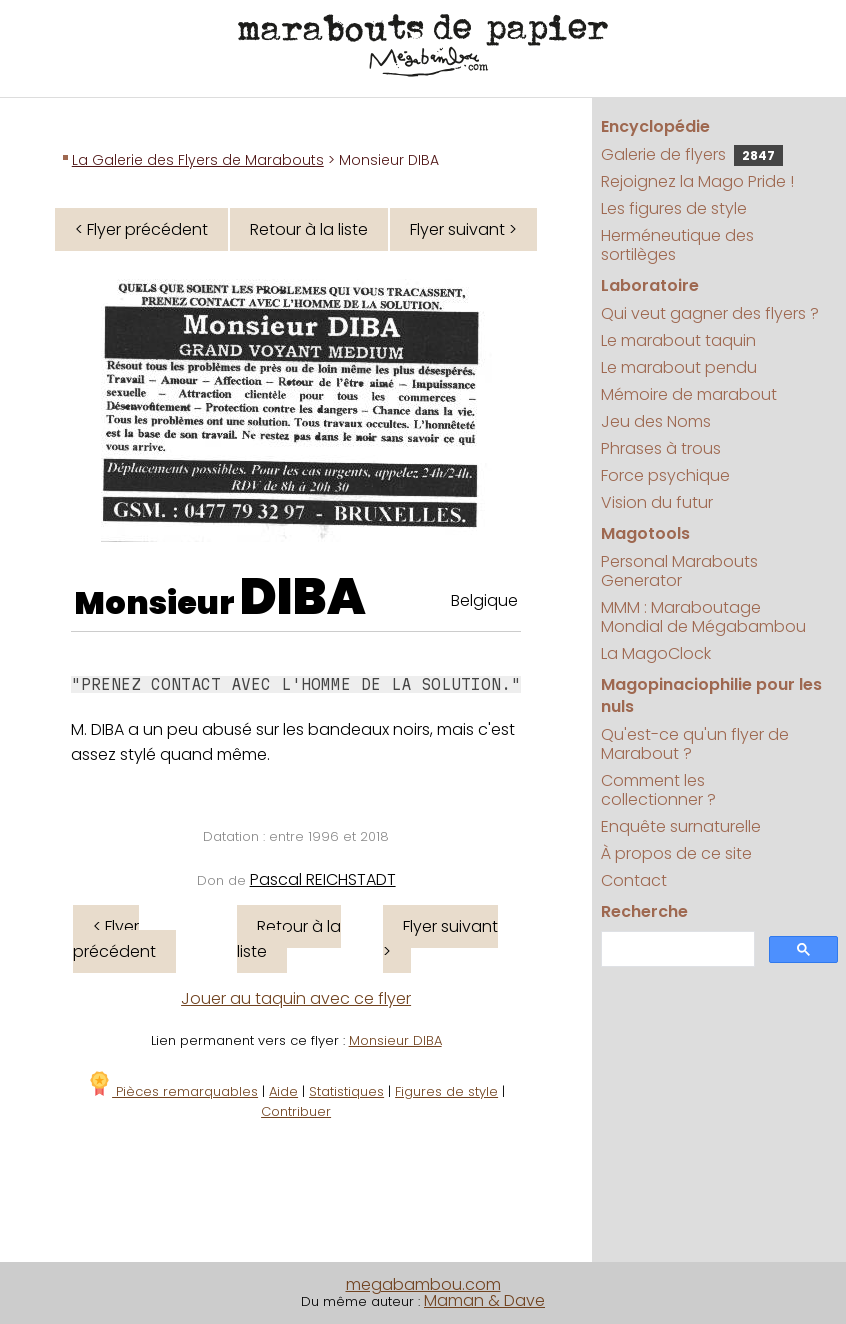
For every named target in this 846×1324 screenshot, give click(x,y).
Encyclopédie (655, 126)
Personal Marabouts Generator (679, 571)
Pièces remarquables (172, 1091)
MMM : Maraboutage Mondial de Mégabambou (703, 617)
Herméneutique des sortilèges (677, 245)
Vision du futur (657, 502)
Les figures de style (674, 208)
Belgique (484, 600)
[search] (676, 949)
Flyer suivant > (463, 229)
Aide (283, 1091)
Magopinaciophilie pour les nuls (711, 695)
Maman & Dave (484, 1300)
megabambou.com (423, 1284)
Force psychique (665, 475)
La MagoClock (656, 653)
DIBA (303, 597)
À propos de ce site (676, 853)
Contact (634, 880)
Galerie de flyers (692, 154)
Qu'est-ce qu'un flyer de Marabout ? (695, 744)
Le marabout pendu (679, 367)
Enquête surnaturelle (681, 826)
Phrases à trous (661, 448)
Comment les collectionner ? (658, 790)
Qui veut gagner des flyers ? (710, 313)
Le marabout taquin (678, 340)
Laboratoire (650, 285)
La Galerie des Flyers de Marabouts (198, 160)
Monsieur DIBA (395, 1040)
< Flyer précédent (141, 229)
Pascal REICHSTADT (323, 879)
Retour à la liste (309, 229)
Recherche (644, 911)
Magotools (645, 533)
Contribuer (296, 1111)
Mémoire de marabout (689, 394)
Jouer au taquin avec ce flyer (296, 998)
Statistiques (346, 1091)
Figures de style (446, 1091)
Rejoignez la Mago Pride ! (697, 181)
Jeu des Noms (656, 421)
